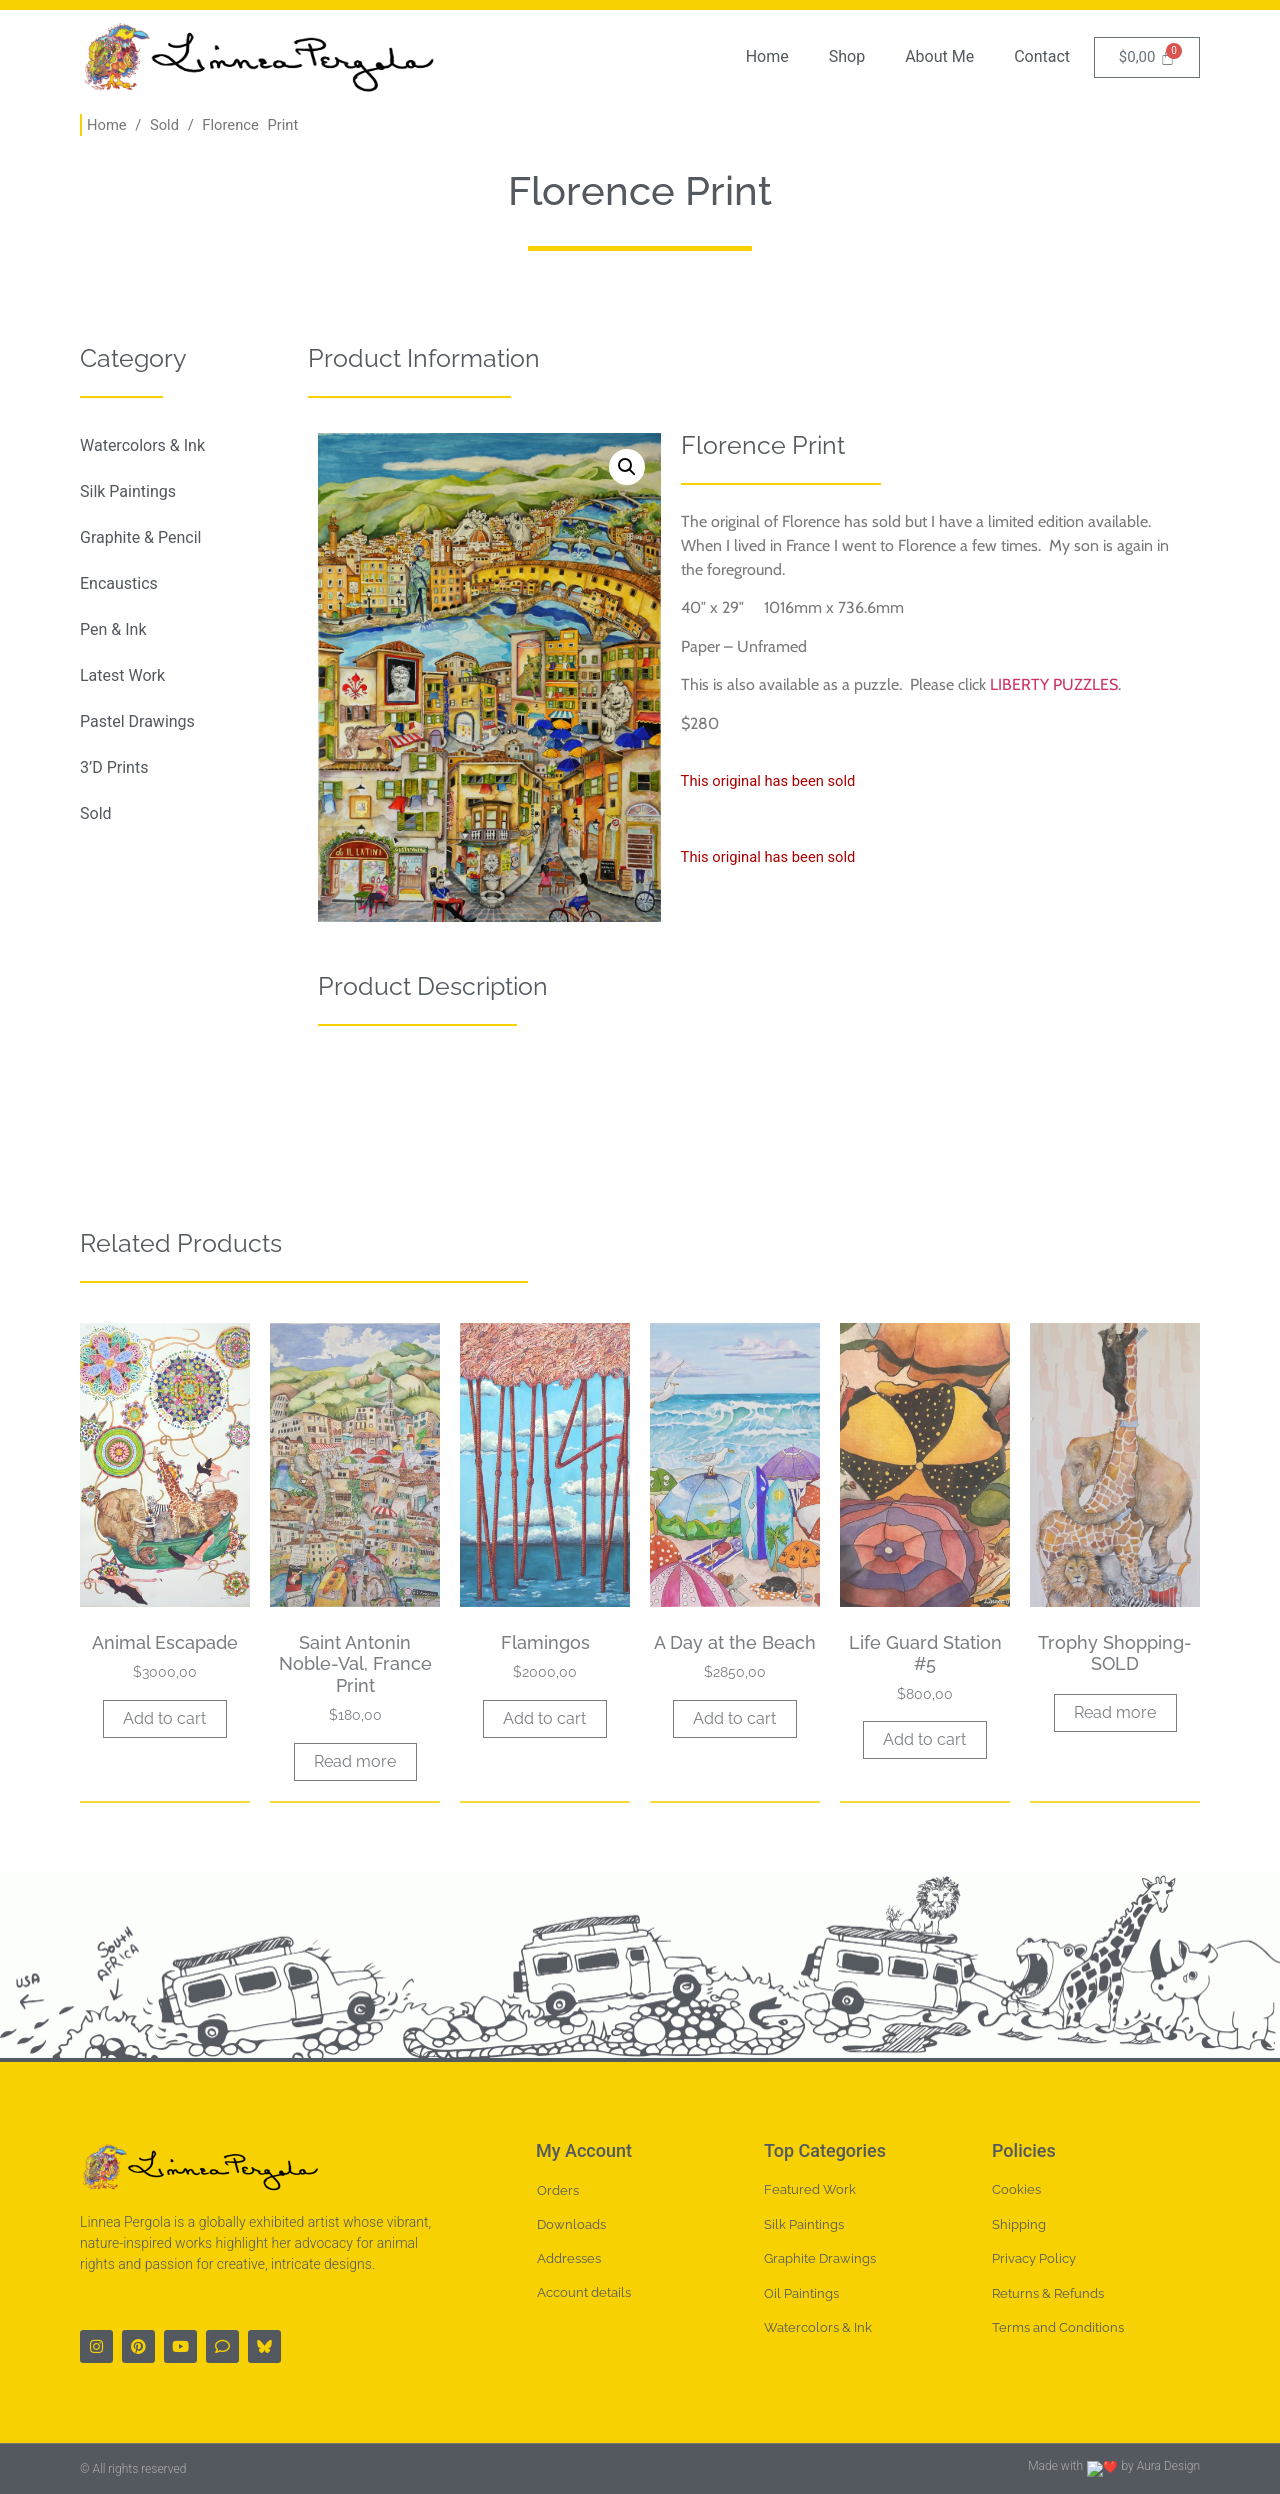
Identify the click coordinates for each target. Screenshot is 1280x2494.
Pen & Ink (113, 629)
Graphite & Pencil (140, 537)
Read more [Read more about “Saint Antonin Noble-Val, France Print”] (355, 1761)
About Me (939, 56)
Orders (558, 2190)
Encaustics (119, 583)
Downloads (571, 2224)
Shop (847, 56)
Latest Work (122, 675)
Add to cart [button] (164, 1718)
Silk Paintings (128, 491)
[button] (627, 467)
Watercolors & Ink (142, 445)
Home (767, 56)
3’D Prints (114, 767)
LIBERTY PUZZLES (1054, 684)
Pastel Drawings (137, 721)
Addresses (569, 2258)
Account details (584, 2292)
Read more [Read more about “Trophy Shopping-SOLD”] (1115, 1712)
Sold (164, 125)
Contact (1042, 56)
